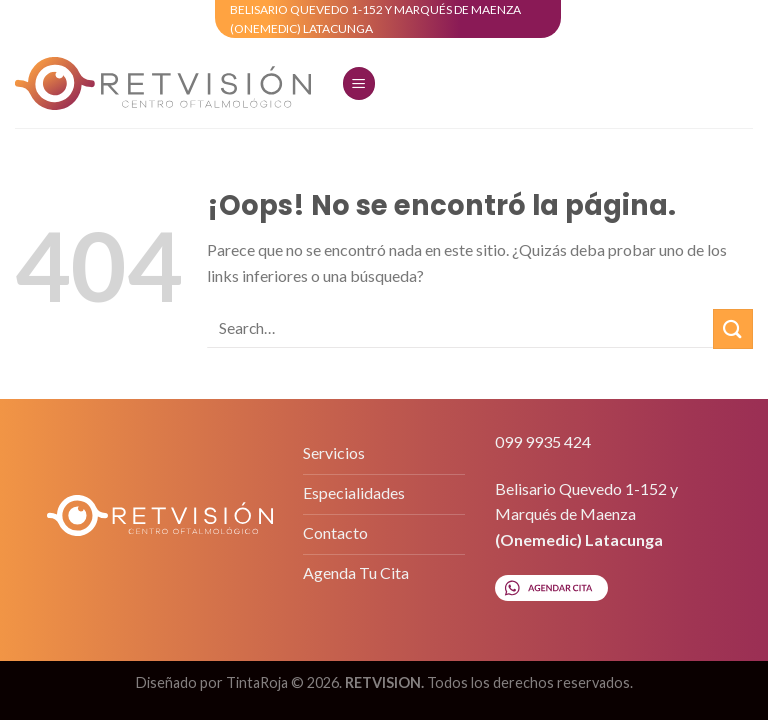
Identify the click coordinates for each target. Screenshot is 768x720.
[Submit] (733, 328)
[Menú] (359, 83)
